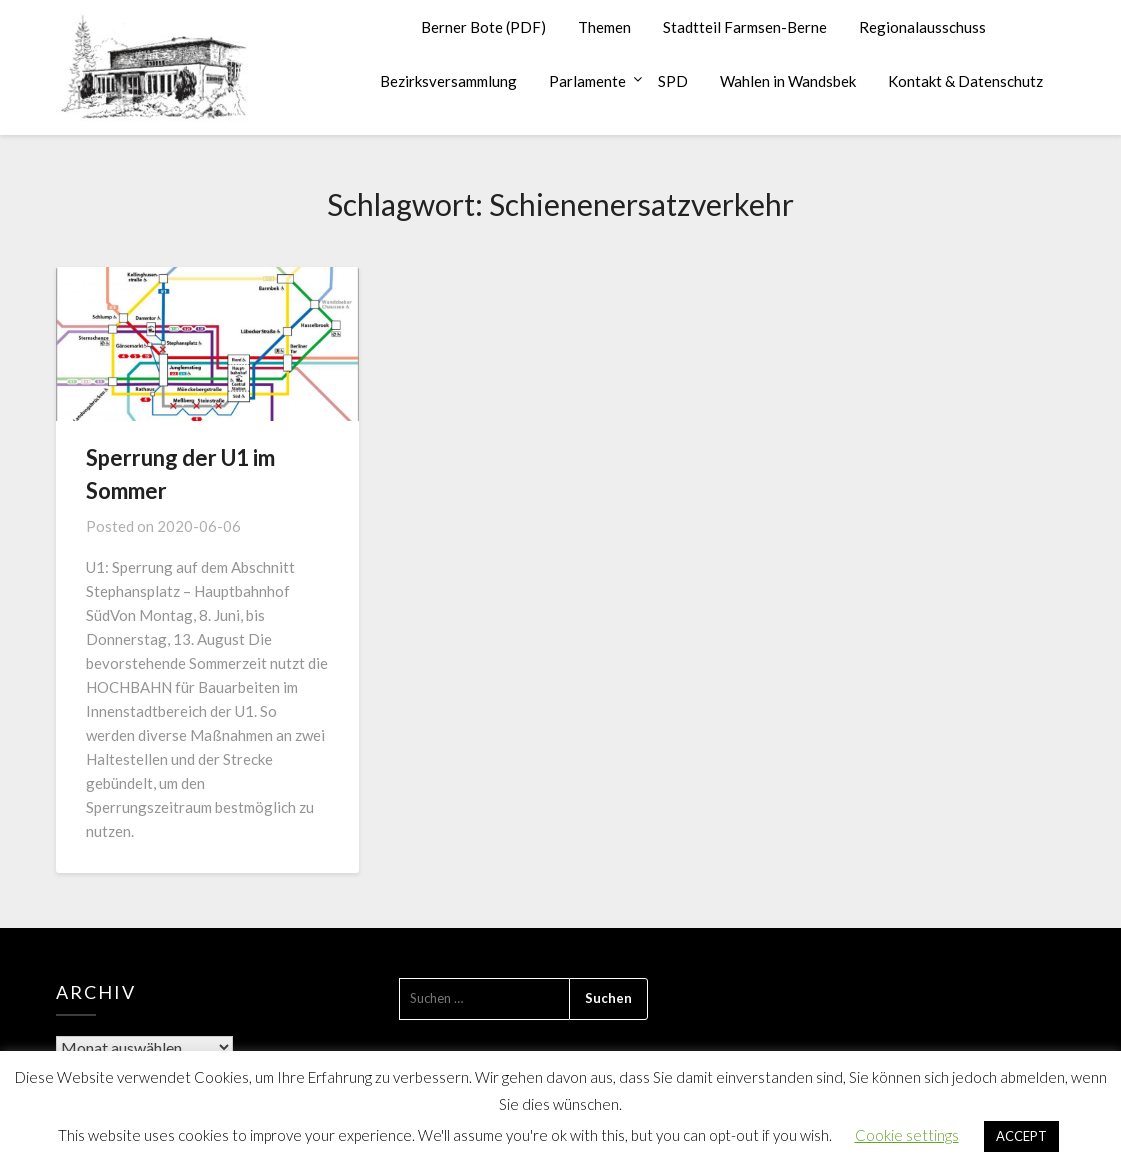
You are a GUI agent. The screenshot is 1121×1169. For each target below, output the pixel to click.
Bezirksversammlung (448, 81)
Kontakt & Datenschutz (965, 81)
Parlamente (587, 81)
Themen (604, 27)
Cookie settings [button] (907, 1135)
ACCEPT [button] (1021, 1136)
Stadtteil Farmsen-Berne (745, 27)
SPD (673, 81)
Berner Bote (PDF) (483, 27)
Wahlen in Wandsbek (788, 81)
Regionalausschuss (922, 27)
